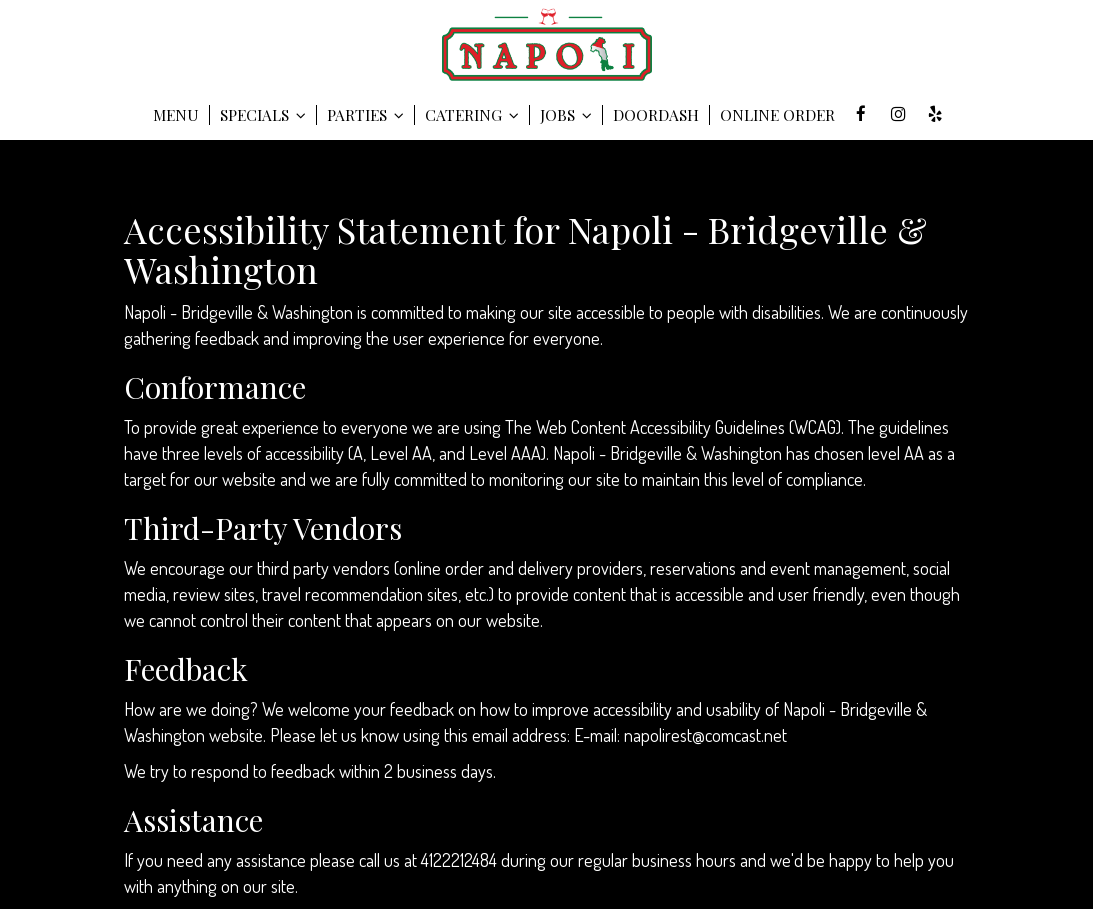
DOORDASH (656, 115)
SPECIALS (263, 115)
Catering (472, 115)
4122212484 (459, 859)
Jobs (566, 115)
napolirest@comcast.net (705, 734)
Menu (176, 115)
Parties (365, 115)
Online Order (777, 115)
